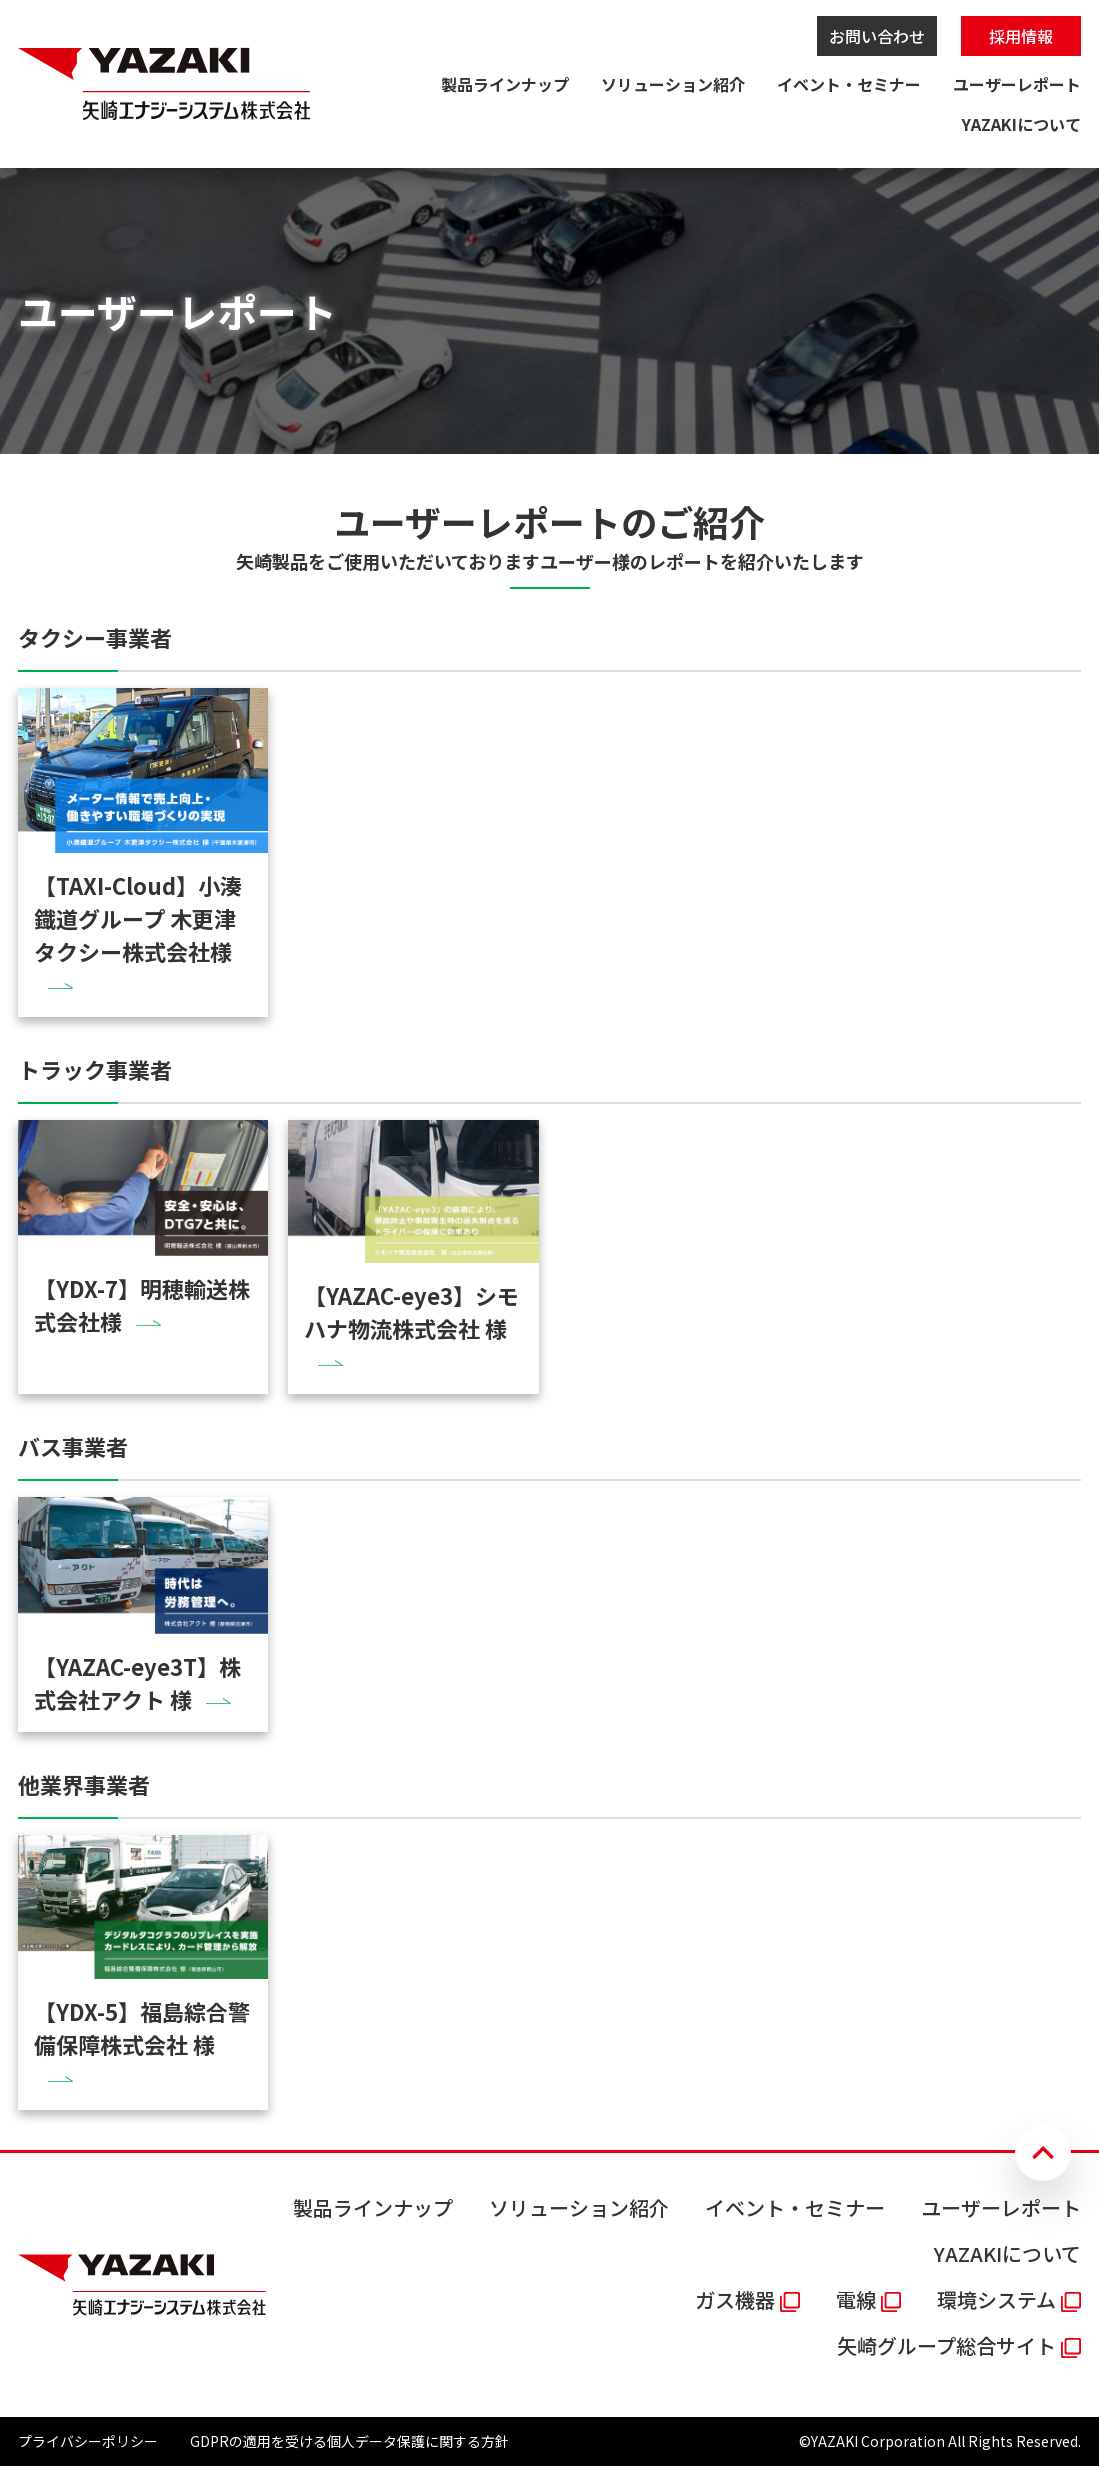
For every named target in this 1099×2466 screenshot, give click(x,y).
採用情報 (1021, 36)
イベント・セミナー (849, 84)
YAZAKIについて (1021, 124)
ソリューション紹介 (673, 84)
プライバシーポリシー (88, 2441)
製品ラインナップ (505, 84)
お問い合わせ (877, 36)
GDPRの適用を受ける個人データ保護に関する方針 (349, 2441)
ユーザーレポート (1017, 84)
